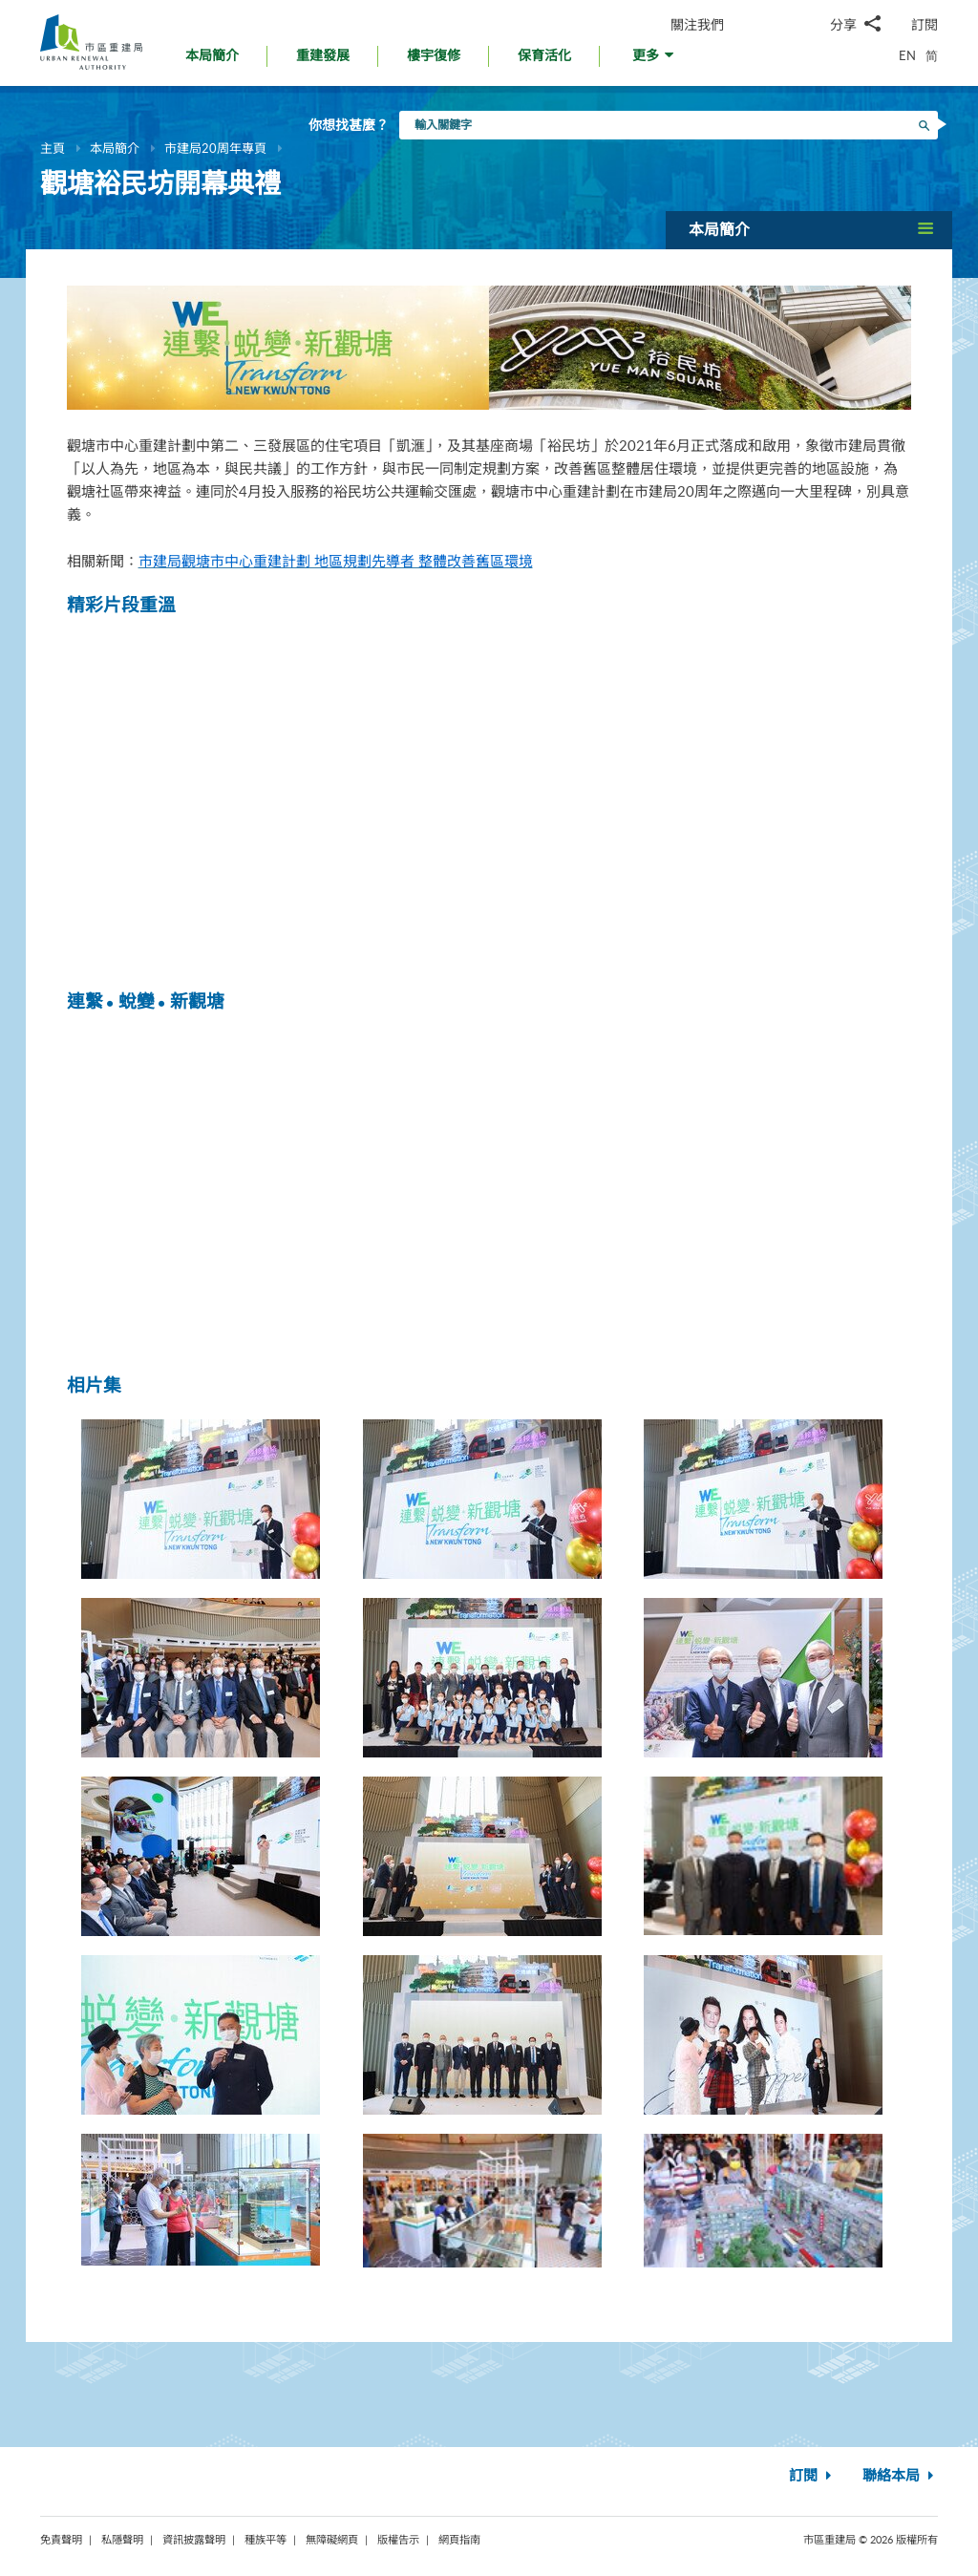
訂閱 (924, 24)
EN (907, 55)
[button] (655, 60)
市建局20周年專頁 (215, 148)
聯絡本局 (900, 2476)
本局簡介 (114, 148)
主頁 (52, 148)
